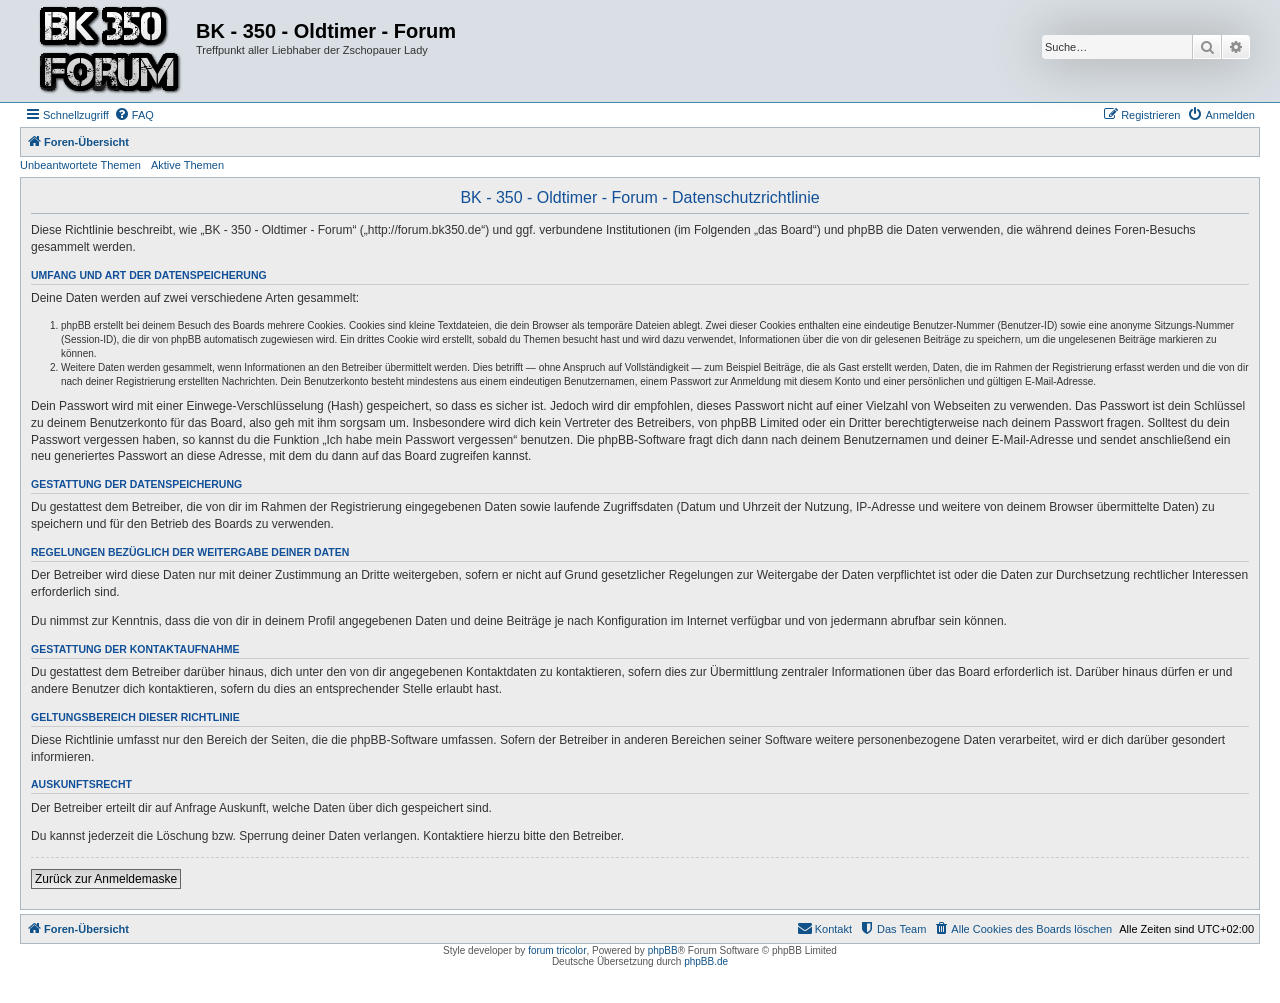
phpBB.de (706, 961)
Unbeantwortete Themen (80, 165)
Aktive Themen (187, 165)
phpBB (663, 950)
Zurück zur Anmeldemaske (106, 879)
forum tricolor (557, 950)
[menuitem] (134, 115)
